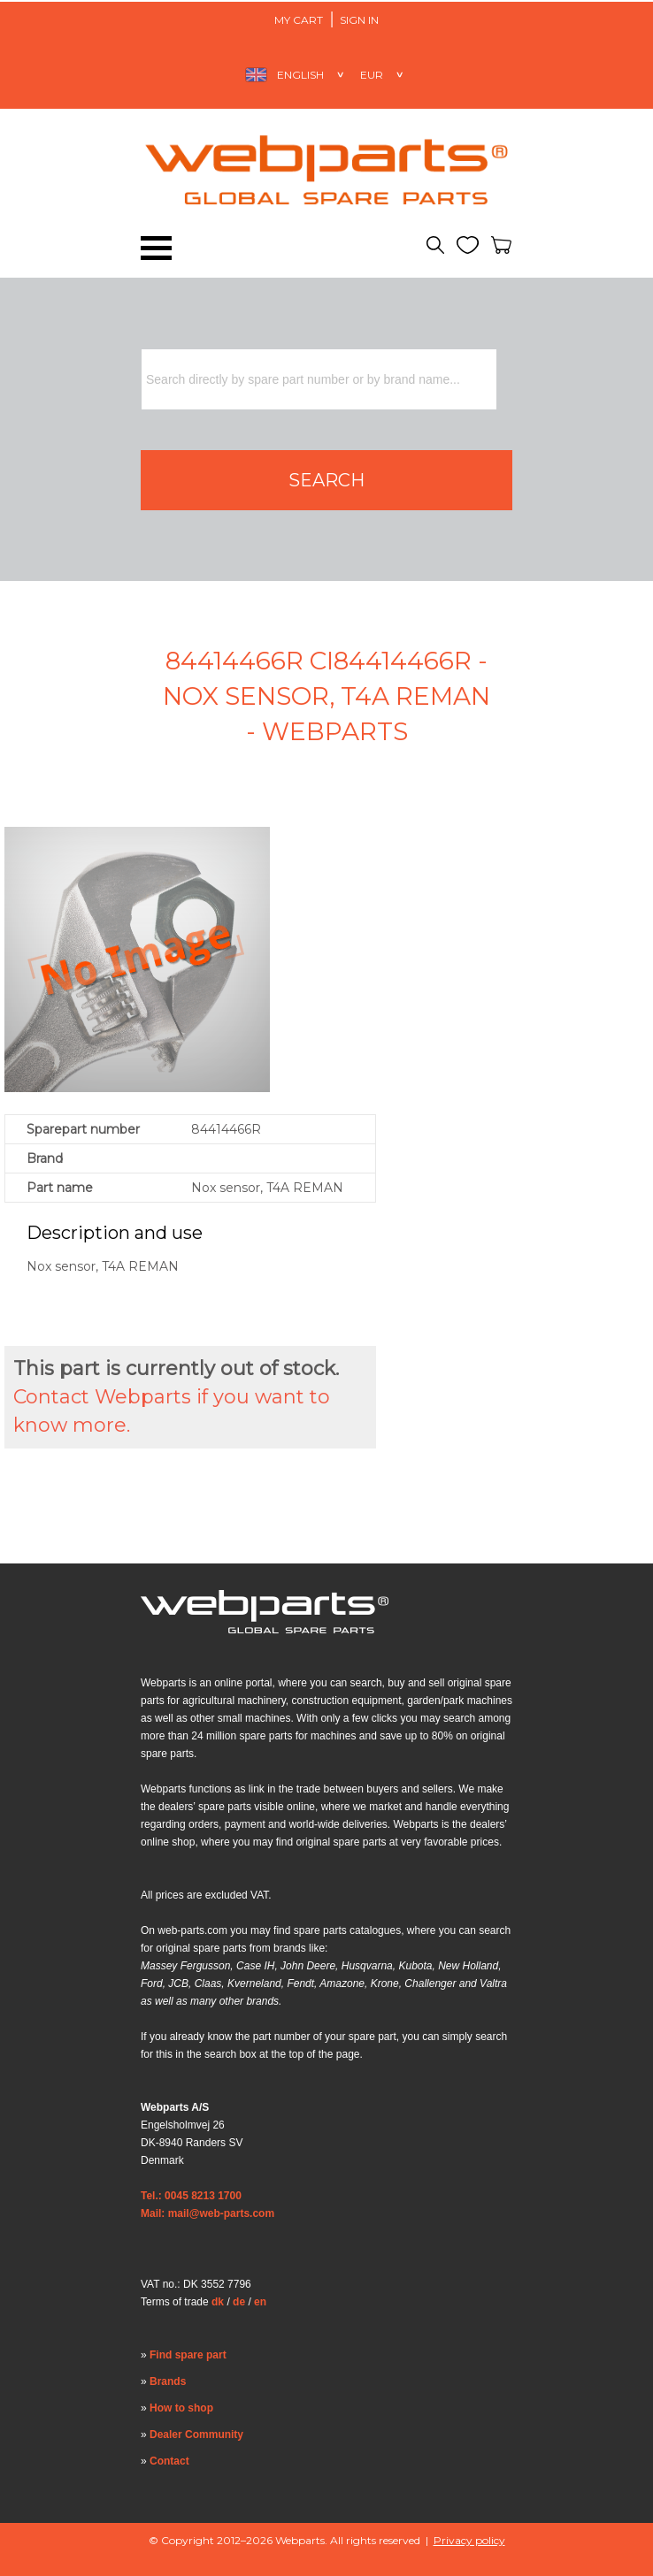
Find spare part (188, 2355)
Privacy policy (469, 2540)
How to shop (181, 2408)
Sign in (359, 20)
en (260, 2302)
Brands (168, 2381)
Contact (169, 2461)
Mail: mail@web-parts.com (207, 2213)
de (239, 2302)
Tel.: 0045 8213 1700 (191, 2196)
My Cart (298, 20)
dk (217, 2302)
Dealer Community (196, 2434)
